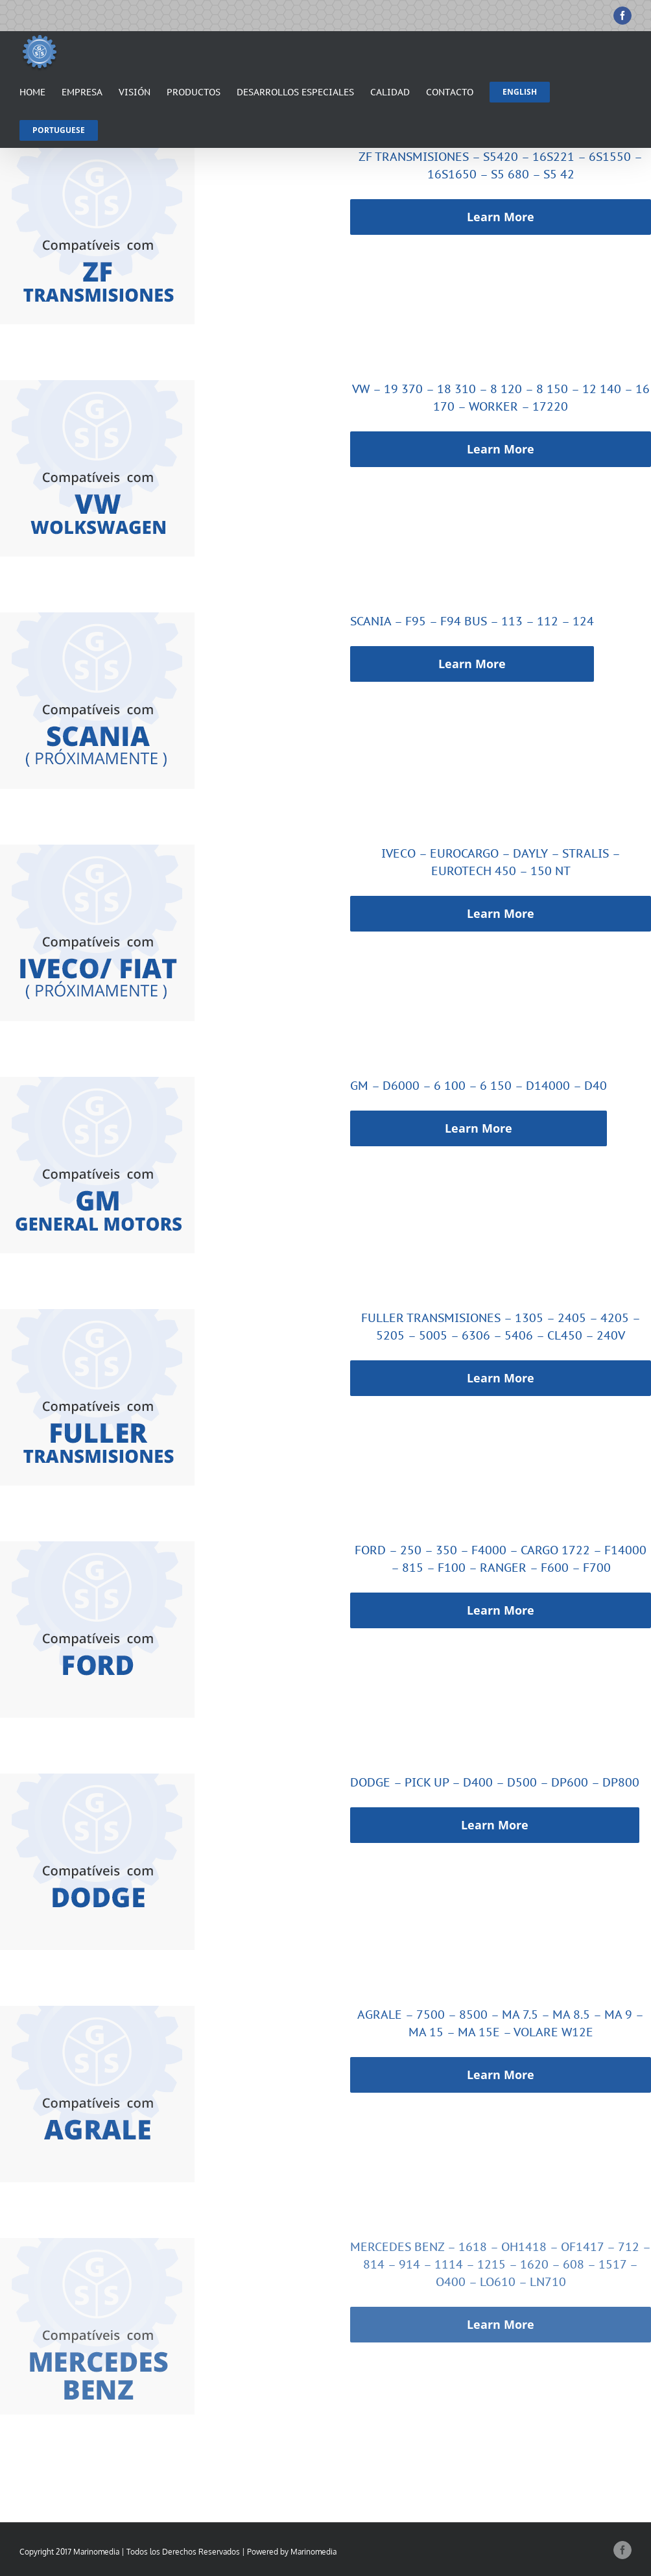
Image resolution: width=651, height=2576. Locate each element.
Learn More (500, 216)
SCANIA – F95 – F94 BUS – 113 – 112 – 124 (472, 621)
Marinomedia (313, 2552)
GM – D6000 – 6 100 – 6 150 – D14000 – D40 (478, 1085)
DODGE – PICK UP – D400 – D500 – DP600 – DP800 (494, 1782)
